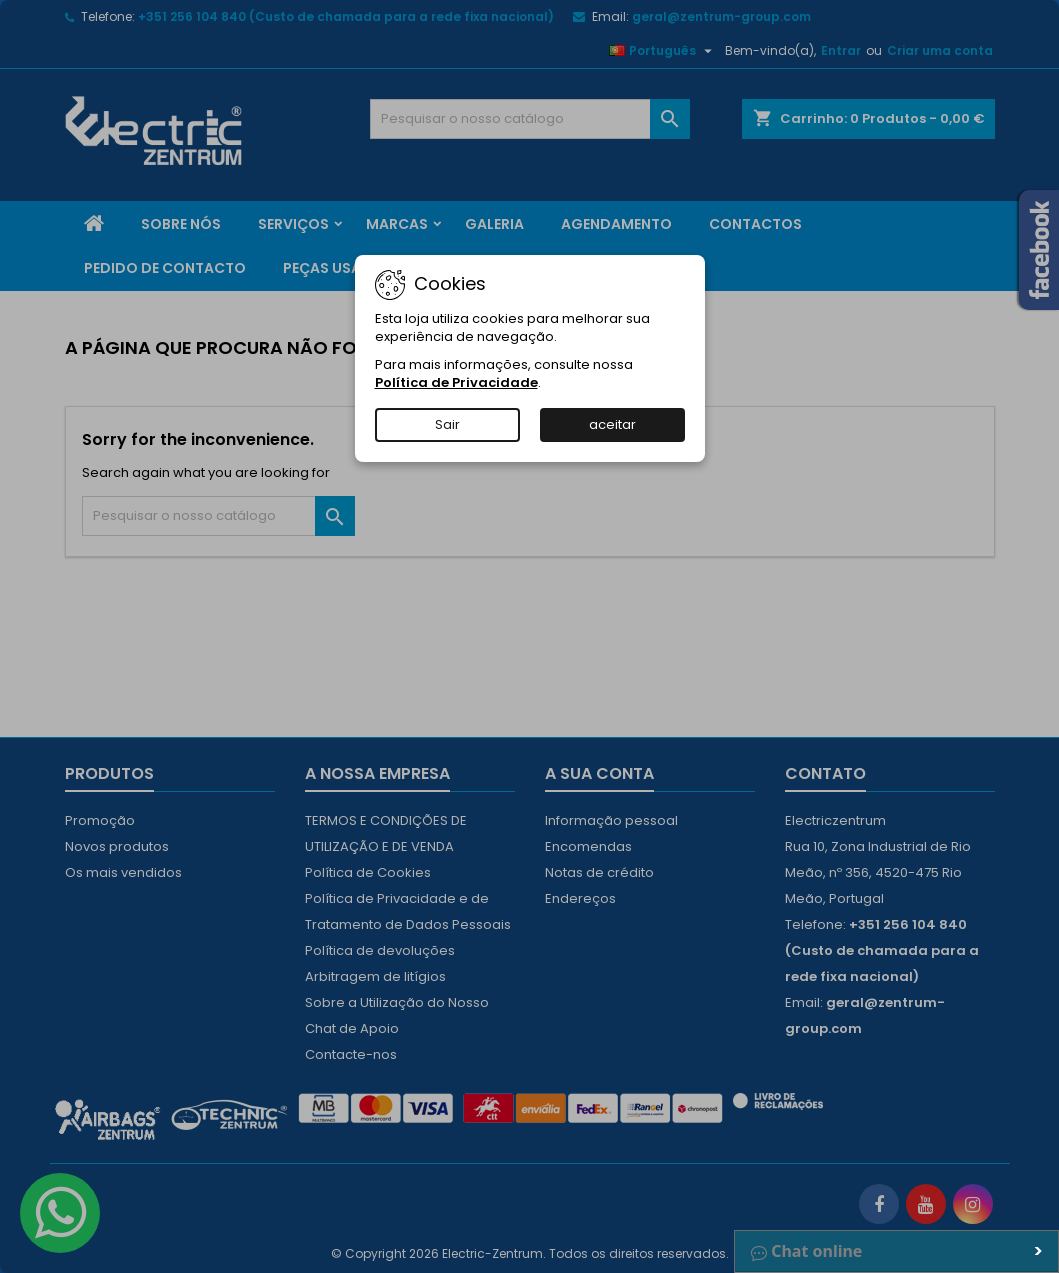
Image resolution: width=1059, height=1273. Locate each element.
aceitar (612, 424)
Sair (447, 424)
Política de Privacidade (456, 382)
